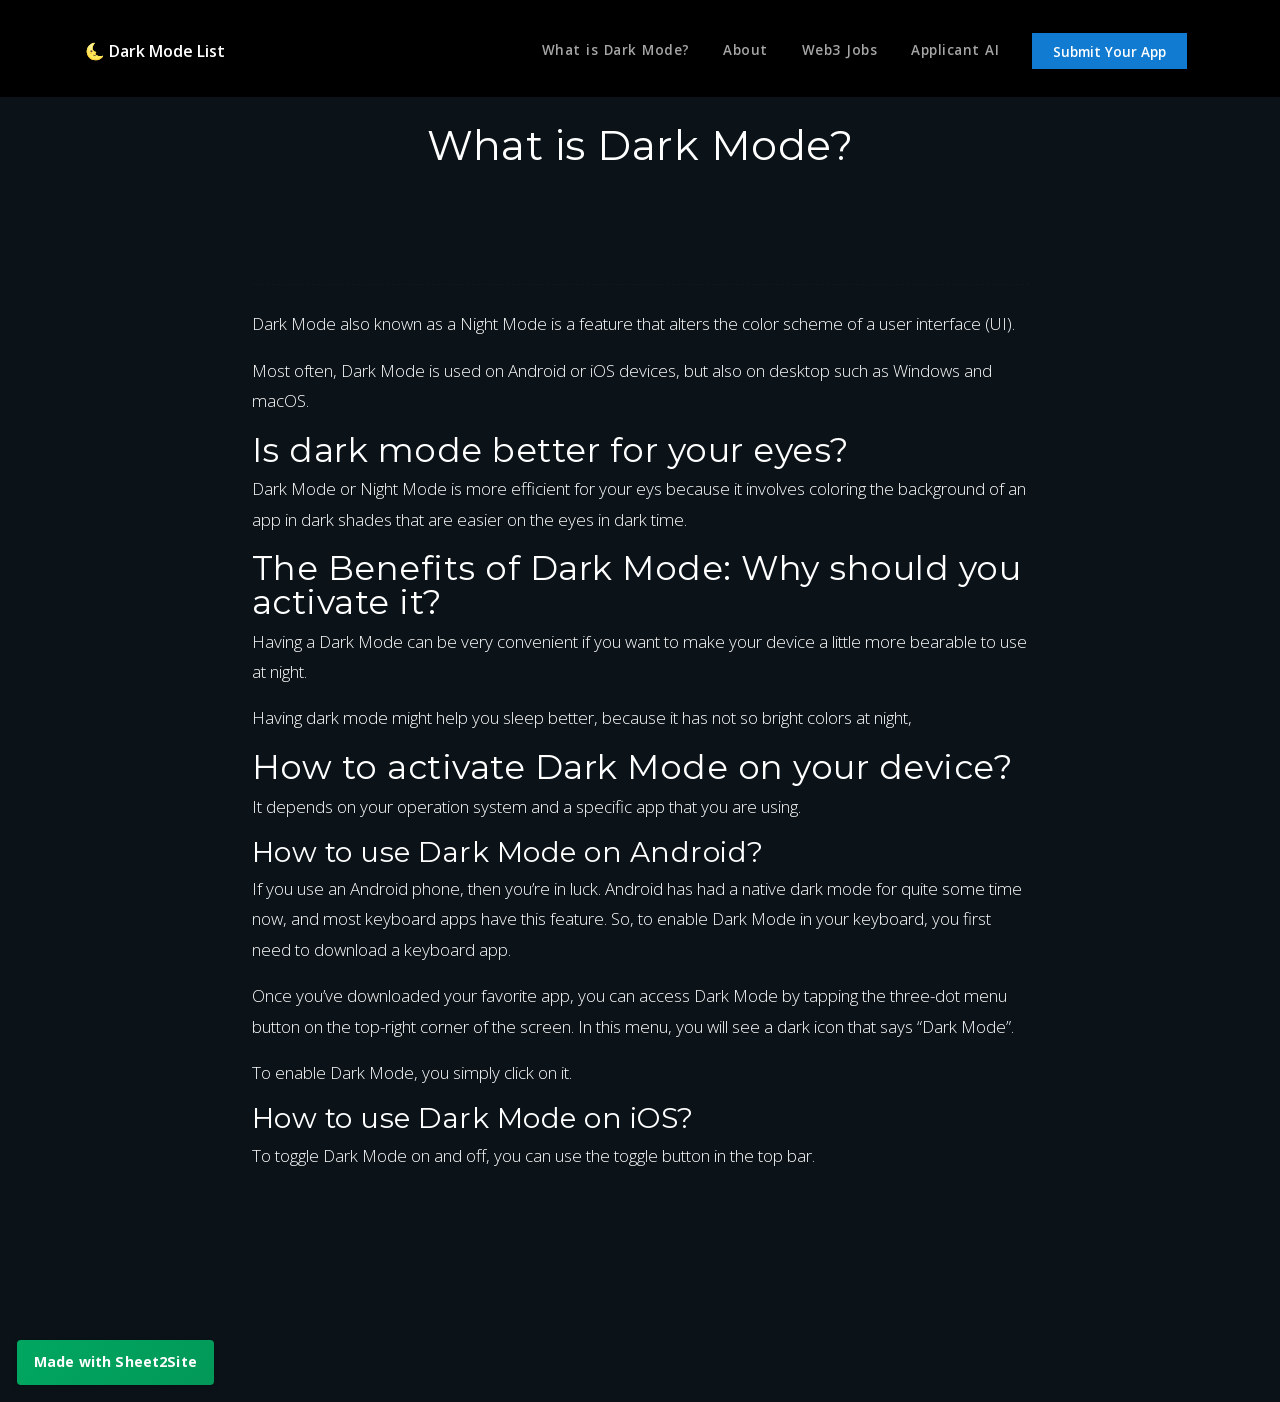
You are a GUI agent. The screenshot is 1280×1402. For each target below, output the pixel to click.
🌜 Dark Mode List (160, 52)
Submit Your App (1109, 54)
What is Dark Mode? (604, 53)
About (738, 53)
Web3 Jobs (835, 53)
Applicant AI (953, 53)
